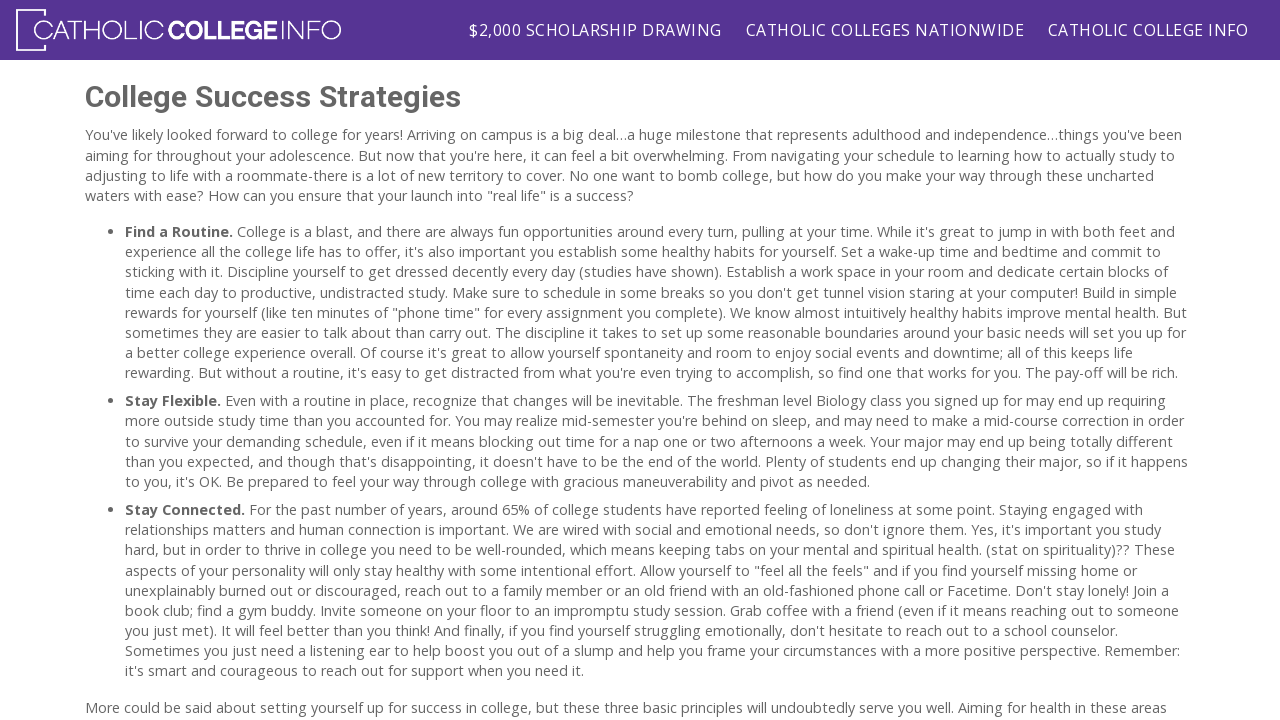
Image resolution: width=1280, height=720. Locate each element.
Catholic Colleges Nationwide (885, 30)
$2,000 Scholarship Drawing (595, 30)
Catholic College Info (1148, 30)
